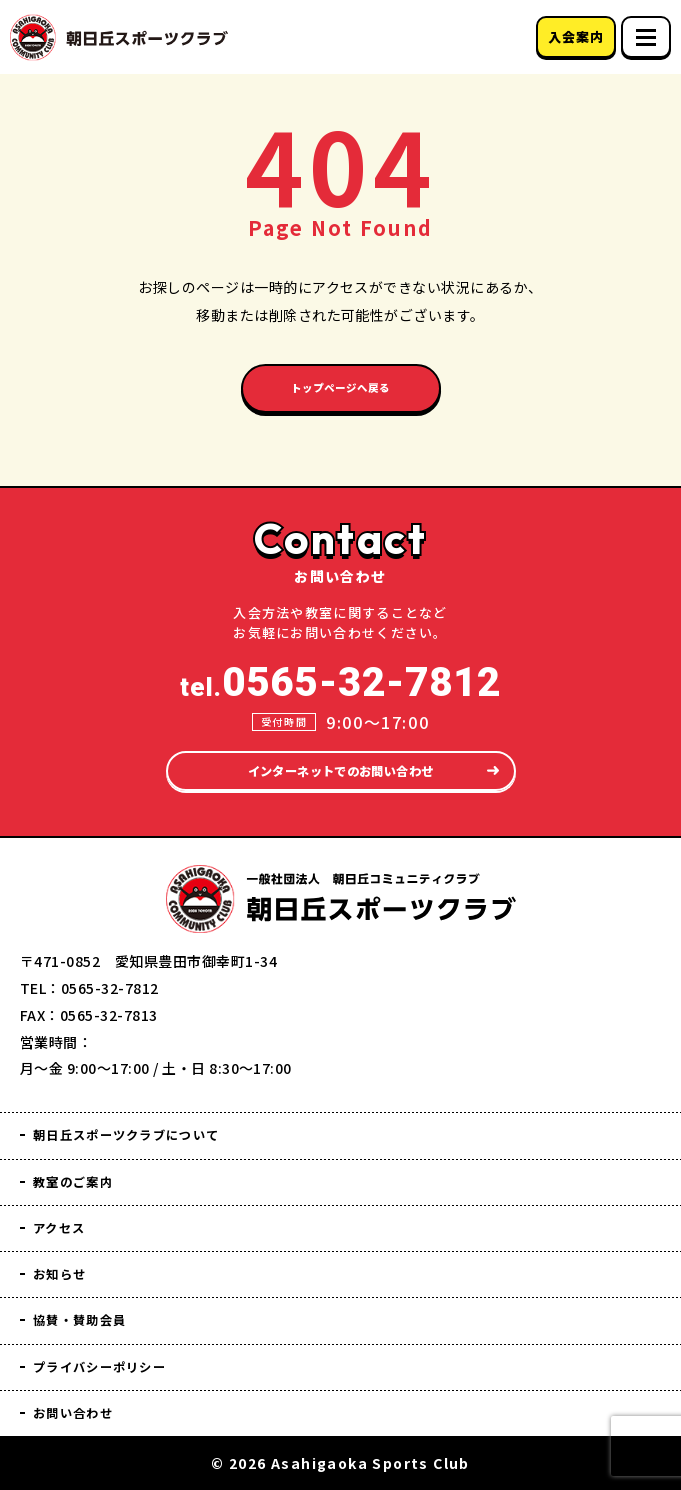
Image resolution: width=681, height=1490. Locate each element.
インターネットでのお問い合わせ (340, 749)
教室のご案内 (83, 1166)
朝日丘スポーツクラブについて (149, 1117)
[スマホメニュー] (646, 37)
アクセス (65, 1215)
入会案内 (575, 36)
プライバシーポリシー (116, 1362)
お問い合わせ (83, 1411)
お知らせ (66, 1264)
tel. (340, 660)
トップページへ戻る (340, 393)
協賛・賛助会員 (91, 1313)
